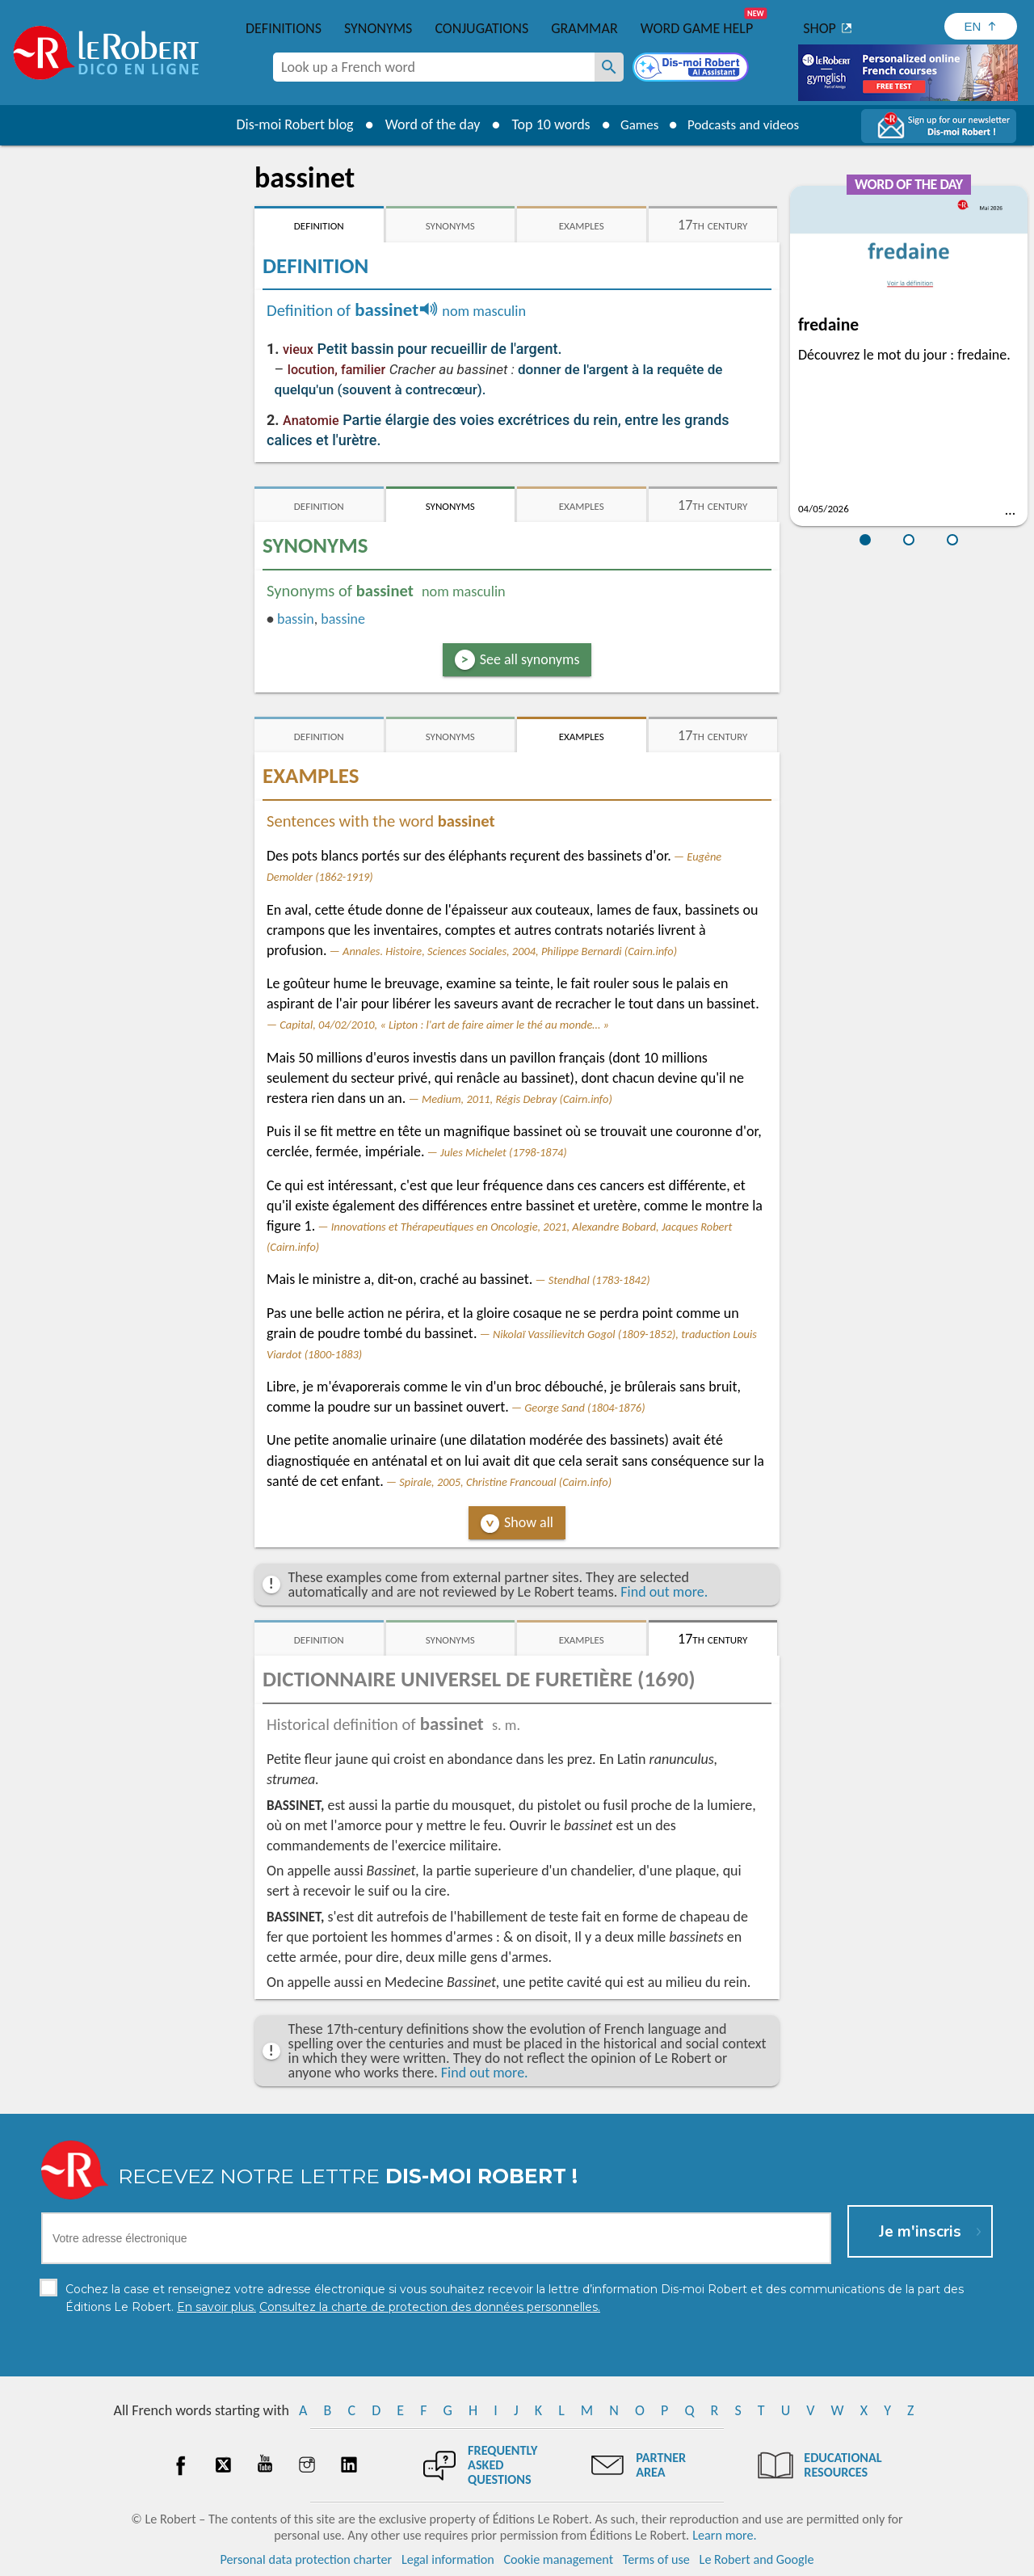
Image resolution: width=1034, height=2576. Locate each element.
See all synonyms (530, 659)
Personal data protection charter (307, 2559)
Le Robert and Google (757, 2559)
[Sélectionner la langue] (980, 26)
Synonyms (378, 28)
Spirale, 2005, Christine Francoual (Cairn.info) (505, 1482)
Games (635, 124)
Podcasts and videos (746, 124)
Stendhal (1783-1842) (599, 1280)
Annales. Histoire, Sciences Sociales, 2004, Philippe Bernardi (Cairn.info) (510, 951)
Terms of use (656, 2559)
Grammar (584, 28)
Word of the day (425, 124)
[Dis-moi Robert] (692, 68)
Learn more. (724, 2535)
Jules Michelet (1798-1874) (503, 1152)
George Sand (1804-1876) (584, 1407)
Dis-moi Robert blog (287, 124)
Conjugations (481, 28)
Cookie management (558, 2559)
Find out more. (664, 1592)
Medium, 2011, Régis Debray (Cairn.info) (517, 1099)
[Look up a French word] (609, 67)
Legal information (447, 2559)
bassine (343, 619)
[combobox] (434, 67)
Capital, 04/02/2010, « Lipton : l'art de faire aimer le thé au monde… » (444, 1024)
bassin (295, 619)
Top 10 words (543, 124)
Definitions (284, 28)
